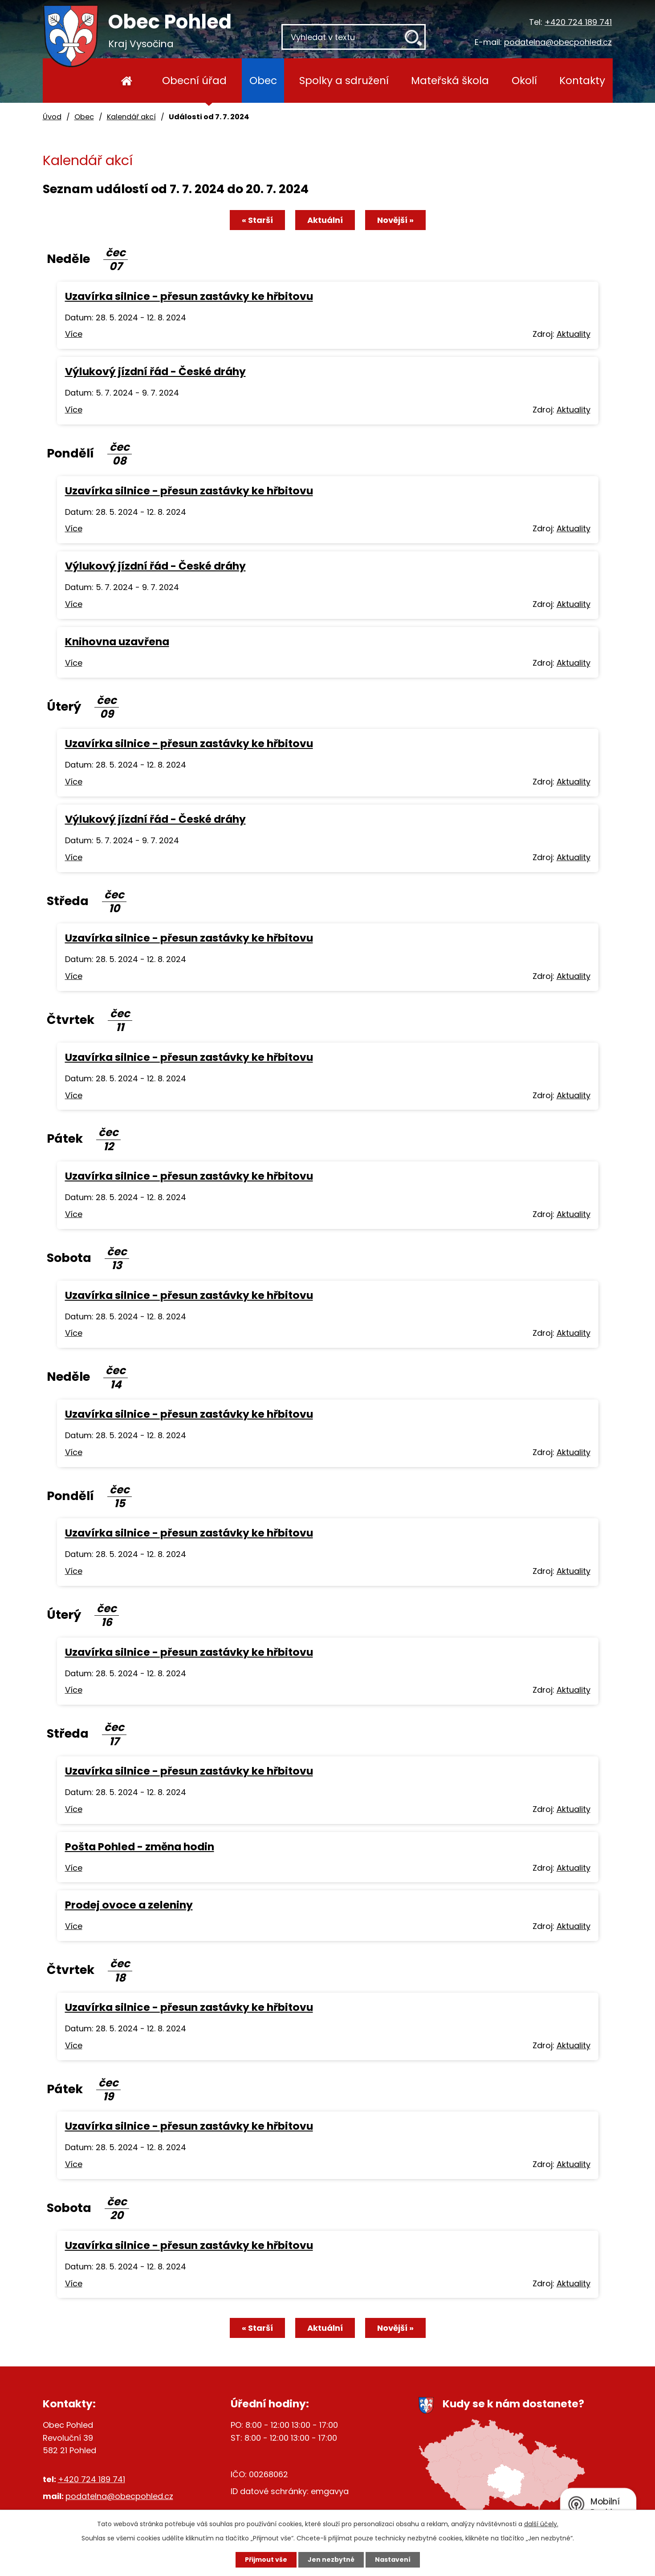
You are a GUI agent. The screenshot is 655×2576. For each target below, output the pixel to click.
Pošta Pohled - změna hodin (139, 1846)
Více (73, 334)
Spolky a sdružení (344, 80)
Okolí (524, 80)
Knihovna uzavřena (117, 641)
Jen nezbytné (331, 2559)
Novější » (395, 220)
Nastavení (393, 2559)
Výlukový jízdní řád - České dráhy (155, 371)
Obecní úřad (194, 80)
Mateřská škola (450, 80)
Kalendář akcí (131, 117)
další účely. (541, 2523)
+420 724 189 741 (578, 22)
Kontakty (582, 80)
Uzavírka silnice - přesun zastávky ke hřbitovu (189, 296)
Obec (263, 80)
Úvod (127, 80)
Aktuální (325, 220)
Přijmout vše (266, 2559)
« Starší (257, 220)
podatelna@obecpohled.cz (558, 42)
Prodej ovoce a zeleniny (129, 1904)
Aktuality (573, 334)
